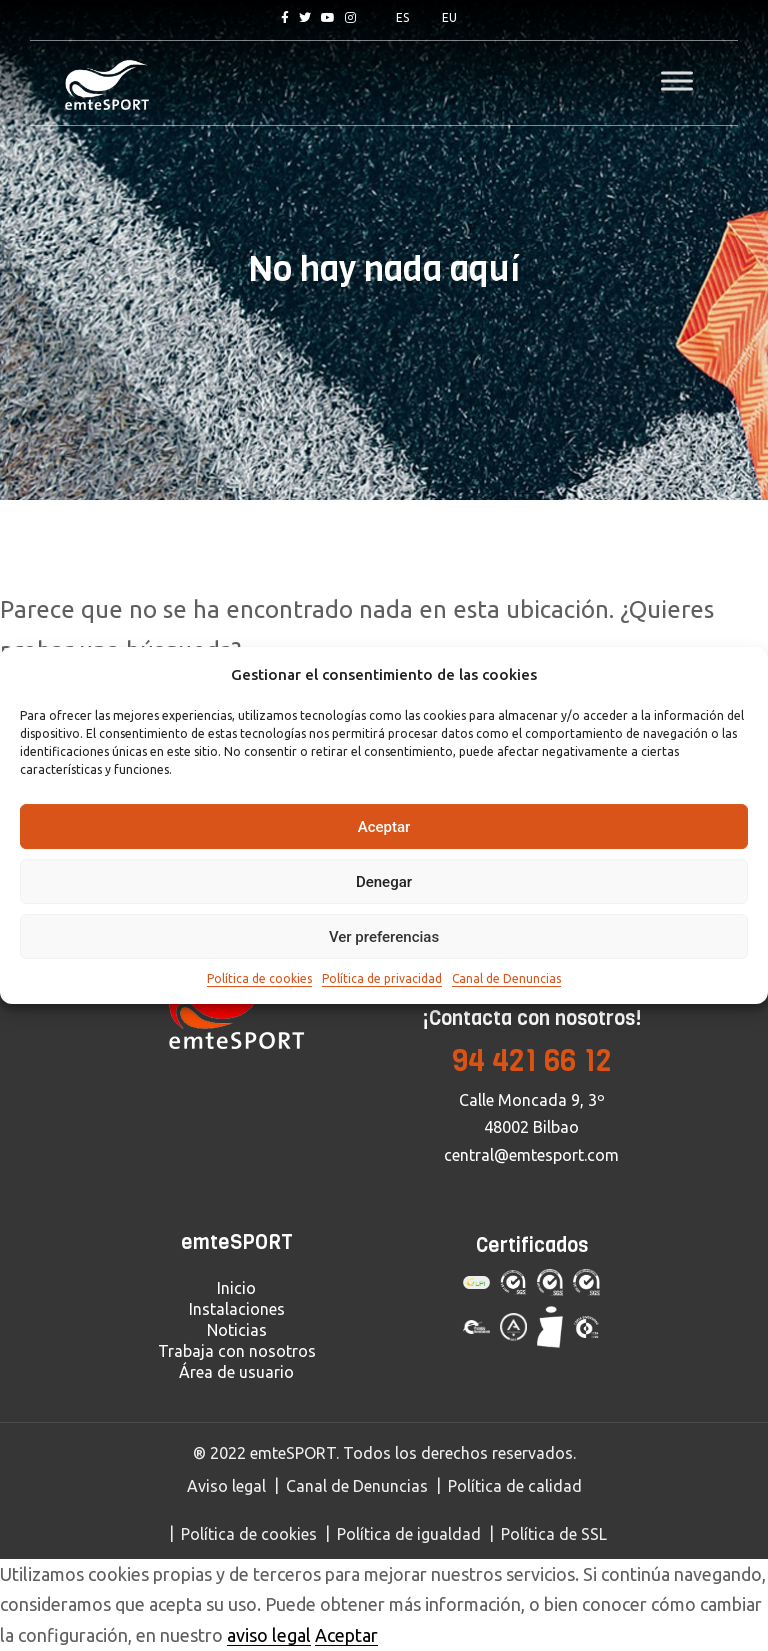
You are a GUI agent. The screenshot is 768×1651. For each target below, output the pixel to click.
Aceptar (384, 827)
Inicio (236, 1288)
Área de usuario (236, 1372)
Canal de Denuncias (506, 978)
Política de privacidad (382, 978)
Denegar (384, 882)
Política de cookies (259, 978)
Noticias (237, 1330)
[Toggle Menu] (677, 80)
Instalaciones (237, 1309)
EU (449, 17)
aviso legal (269, 1635)
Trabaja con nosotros (237, 1351)
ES (402, 17)
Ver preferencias (384, 937)
